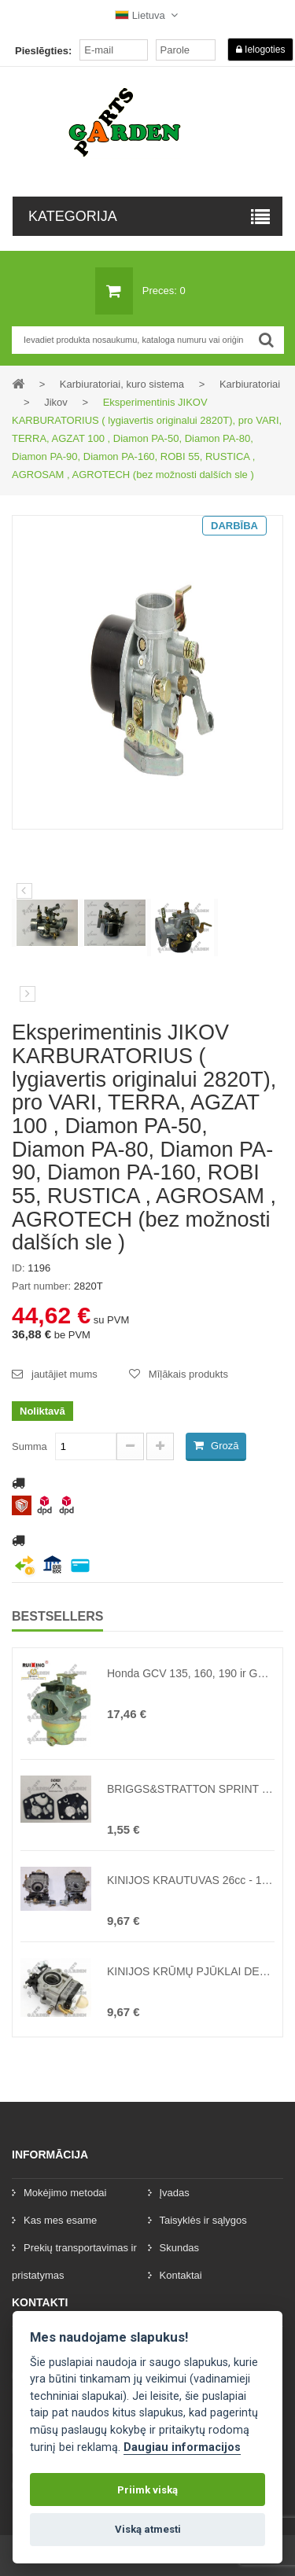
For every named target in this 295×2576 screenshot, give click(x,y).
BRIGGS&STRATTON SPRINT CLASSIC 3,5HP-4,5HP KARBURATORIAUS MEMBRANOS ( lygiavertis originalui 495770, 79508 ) (191, 1789)
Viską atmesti (148, 2529)
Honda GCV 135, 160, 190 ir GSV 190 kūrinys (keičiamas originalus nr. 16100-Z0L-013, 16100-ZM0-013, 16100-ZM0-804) (191, 1673)
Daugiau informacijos (182, 2447)
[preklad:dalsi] (27, 994)
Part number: (41, 1286)
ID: (18, 1268)
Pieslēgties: (43, 51)
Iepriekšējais (24, 891)
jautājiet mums (64, 1374)
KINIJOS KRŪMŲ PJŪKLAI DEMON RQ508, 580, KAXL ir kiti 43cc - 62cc (191, 1971)
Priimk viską (147, 2490)
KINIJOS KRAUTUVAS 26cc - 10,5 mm (191, 1880)
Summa (29, 1446)
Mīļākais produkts (188, 1374)
